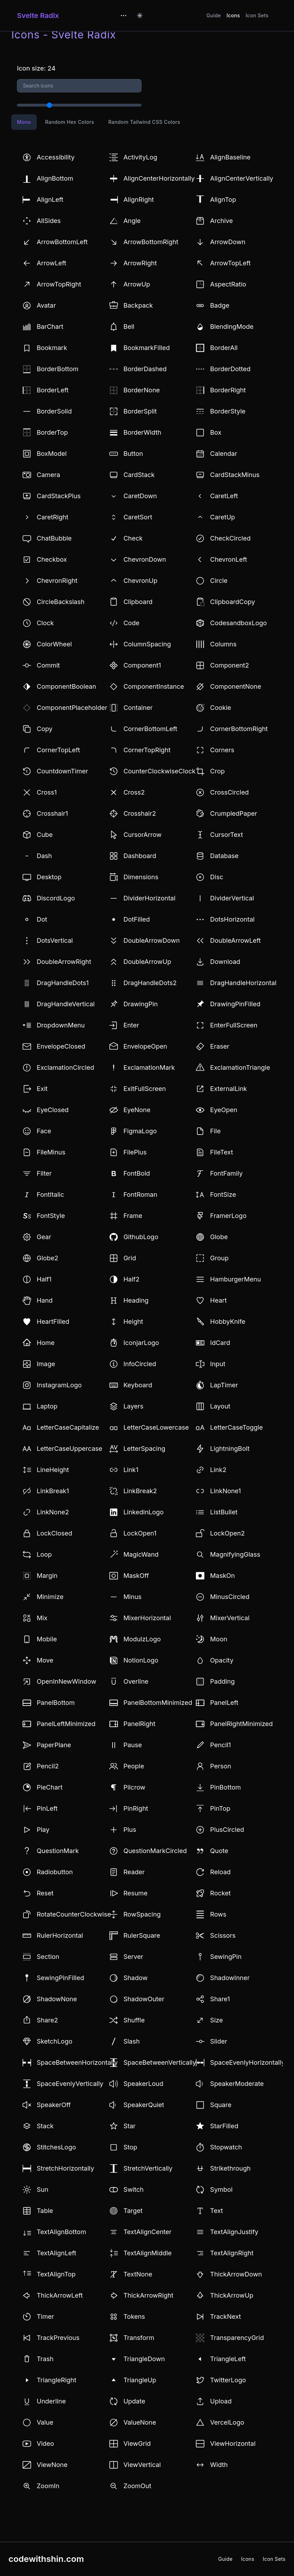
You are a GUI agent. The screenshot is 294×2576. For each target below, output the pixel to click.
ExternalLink (228, 1088)
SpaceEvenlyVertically (70, 2083)
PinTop (220, 1808)
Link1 (131, 1469)
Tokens (134, 2316)
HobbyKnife (227, 1321)
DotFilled (137, 919)
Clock (45, 623)
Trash (45, 2359)
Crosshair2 (140, 813)
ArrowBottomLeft (62, 242)
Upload (221, 2401)
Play (43, 1829)
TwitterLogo (228, 2380)
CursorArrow (143, 834)
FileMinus (51, 1152)
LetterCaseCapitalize (68, 1427)
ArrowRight (140, 263)
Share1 (220, 1999)
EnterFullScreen (233, 1025)
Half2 (131, 1279)
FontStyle (51, 1215)
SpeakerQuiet (144, 2105)
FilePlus (135, 1152)
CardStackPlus (59, 496)
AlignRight (139, 199)
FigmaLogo (140, 1131)
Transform (139, 2337)
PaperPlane (54, 1745)
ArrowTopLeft (230, 263)
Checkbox (52, 559)
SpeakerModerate (237, 2083)
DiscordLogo (56, 898)
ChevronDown (145, 559)
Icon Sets (257, 15)
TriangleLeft (228, 2359)
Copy (45, 728)
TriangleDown (144, 2359)
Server (133, 1956)
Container (138, 707)
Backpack (138, 305)
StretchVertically (148, 2168)
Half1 (44, 1279)
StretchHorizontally (65, 2168)
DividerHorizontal (149, 898)
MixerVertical (230, 1618)
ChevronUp (140, 580)
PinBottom (225, 1787)
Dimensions (141, 877)
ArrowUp (137, 284)
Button (133, 453)
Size (216, 2020)
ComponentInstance (154, 686)
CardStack (139, 474)
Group (219, 1258)
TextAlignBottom (61, 2232)
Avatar (46, 305)
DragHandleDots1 (63, 983)
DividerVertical (232, 898)
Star (130, 2126)
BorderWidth (142, 432)
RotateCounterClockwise (74, 1914)
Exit (42, 1088)
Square (220, 2105)
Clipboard (138, 601)
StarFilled (224, 2126)
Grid (130, 1258)
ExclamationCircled (65, 1067)
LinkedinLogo (144, 1512)
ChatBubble (54, 538)
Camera (48, 474)
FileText (221, 1152)
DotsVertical (55, 940)
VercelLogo (227, 2422)
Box (215, 432)
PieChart (49, 1787)
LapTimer (224, 1385)
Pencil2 (48, 1766)
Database (224, 855)
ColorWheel (54, 644)
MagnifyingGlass (235, 1554)
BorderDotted (230, 369)
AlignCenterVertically (241, 178)
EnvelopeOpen (145, 1046)
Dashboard (140, 855)
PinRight (136, 1808)
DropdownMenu (61, 1025)
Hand (45, 1300)
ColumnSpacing (147, 644)
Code (131, 623)
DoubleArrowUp (147, 961)
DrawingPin (141, 1004)
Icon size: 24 (36, 68)
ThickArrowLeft (60, 2295)
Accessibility (55, 157)
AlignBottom (55, 178)
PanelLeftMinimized (66, 1723)
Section (48, 1956)
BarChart (50, 326)
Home (45, 1342)
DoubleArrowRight (64, 961)
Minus (133, 1596)
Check (133, 538)
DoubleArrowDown (152, 940)
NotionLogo (141, 1660)
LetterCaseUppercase (69, 1448)
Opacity (221, 1660)
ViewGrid (137, 2443)
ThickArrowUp (231, 2295)
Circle (218, 580)
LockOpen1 (140, 1533)
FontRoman (140, 1194)
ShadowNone (57, 1999)
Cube (45, 834)
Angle (132, 220)
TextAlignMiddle (148, 2253)
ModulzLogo (142, 1639)
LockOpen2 (227, 1533)
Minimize (50, 1596)
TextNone (138, 2274)
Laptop (47, 1406)
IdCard (220, 1342)
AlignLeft (50, 199)
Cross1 (47, 792)
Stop (130, 2147)
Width (219, 2464)
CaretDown (140, 496)
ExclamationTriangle (240, 1067)
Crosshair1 (52, 813)
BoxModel (52, 453)
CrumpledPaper (233, 813)
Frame (133, 1215)
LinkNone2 (53, 1512)
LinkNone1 (225, 1491)
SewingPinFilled (60, 1977)
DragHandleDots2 (150, 983)
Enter (131, 1025)
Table (45, 2210)
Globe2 (47, 1258)
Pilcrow (134, 1787)
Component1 (142, 665)
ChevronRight (57, 580)
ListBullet (223, 1512)
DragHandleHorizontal (243, 983)
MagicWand (141, 1554)
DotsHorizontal (232, 919)
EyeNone (137, 1110)
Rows (218, 1914)
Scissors (222, 1935)
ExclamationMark (149, 1067)
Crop (217, 771)
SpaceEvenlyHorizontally (247, 2062)
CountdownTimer (62, 771)
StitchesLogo (56, 2147)
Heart (218, 1300)
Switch (134, 2189)
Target (133, 2210)
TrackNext (225, 2316)
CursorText (226, 834)
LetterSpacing (145, 1448)
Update (134, 2401)
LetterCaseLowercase (156, 1427)
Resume (136, 1893)
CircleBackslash (60, 601)
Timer (45, 2316)
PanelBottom (56, 1702)
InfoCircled (140, 1364)
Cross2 (134, 792)
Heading (136, 1300)
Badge (219, 305)
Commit (48, 665)
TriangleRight (56, 2380)
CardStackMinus (234, 474)
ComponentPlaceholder (72, 707)
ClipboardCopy (232, 601)
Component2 (229, 665)
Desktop (49, 877)
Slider (218, 2041)
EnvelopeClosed (61, 1046)
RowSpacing (142, 1914)
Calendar (223, 453)
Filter (44, 1173)
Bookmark (52, 347)
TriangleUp (140, 2380)
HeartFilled (53, 1321)
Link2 (218, 1469)
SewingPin (225, 1956)
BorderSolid (54, 411)
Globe (219, 1237)
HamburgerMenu (235, 1279)
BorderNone (142, 390)
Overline (136, 1681)
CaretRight (52, 517)
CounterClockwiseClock (160, 771)
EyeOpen (223, 1110)
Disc (216, 877)
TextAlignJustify (234, 2232)
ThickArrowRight (148, 2295)
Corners (222, 750)
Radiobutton (55, 1872)
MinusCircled (230, 1596)
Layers (134, 1406)
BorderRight (228, 390)
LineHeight (53, 1469)
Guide (213, 15)
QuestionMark (58, 1850)
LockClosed (54, 1533)
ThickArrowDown (236, 2274)
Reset (45, 1893)
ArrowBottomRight (151, 242)
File (215, 1131)
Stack (45, 2126)
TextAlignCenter (148, 2232)
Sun (42, 2189)
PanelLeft (224, 1702)
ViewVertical (142, 2464)
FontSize (223, 1194)
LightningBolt (230, 1448)
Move (45, 1660)
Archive (221, 220)
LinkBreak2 (140, 1491)
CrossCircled (229, 792)
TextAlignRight (231, 2253)
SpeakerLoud (143, 2083)
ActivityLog (140, 157)
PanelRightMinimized (241, 1723)
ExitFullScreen (145, 1088)
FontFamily (226, 1173)
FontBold (137, 1173)
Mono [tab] (24, 122)
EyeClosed (52, 1110)
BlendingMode (231, 326)
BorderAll (224, 347)
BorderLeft (52, 390)
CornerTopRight (147, 750)
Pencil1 (220, 1745)
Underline (51, 2401)
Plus (130, 1829)
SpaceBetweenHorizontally (77, 2062)
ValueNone (140, 2422)
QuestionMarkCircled (155, 1850)
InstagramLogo (59, 1385)
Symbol (221, 2189)
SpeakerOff (54, 2105)
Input (217, 1364)
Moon (218, 1639)
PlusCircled (227, 1829)
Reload (220, 1872)
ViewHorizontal (233, 2443)
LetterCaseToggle (236, 1427)
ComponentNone (235, 686)
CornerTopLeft (58, 750)
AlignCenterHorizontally (159, 178)
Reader (134, 1872)
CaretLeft (224, 496)
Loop (44, 1554)
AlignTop (223, 199)
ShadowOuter (144, 1999)
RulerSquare (142, 1935)
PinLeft (47, 1808)
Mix (42, 1618)
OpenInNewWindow (66, 1681)
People (134, 1766)
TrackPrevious (58, 2337)
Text (216, 2210)
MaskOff (136, 1575)
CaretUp (222, 517)
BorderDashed (145, 369)
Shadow (136, 1977)
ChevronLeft (228, 559)
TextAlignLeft (56, 2253)
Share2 (47, 2020)
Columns (223, 644)
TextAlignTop (56, 2274)
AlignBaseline (230, 157)
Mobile (47, 1639)
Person (220, 1766)
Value (45, 2422)
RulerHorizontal (60, 1935)
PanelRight (140, 1723)
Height (133, 1321)
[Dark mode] (139, 15)
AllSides (49, 220)
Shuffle (134, 2020)
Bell (129, 326)
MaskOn (222, 1575)
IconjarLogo (141, 1342)
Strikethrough (230, 2168)
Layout (220, 1406)
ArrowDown (227, 242)
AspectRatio (228, 284)
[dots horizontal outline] (123, 15)
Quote (219, 1850)
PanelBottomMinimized (158, 1702)
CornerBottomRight (239, 728)
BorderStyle (227, 411)
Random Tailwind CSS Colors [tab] (144, 122)
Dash (44, 855)
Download (225, 961)
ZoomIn (48, 2486)
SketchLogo (54, 2041)
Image (46, 1364)
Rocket (220, 1893)
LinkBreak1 (53, 1491)
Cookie (220, 707)
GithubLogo (141, 1237)
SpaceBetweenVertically (160, 2062)
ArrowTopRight (59, 284)
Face (44, 1131)
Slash (132, 2041)
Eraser (219, 1046)
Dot (42, 919)
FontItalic (50, 1194)
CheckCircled (230, 538)
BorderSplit (140, 411)
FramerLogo (228, 1215)
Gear (44, 1237)
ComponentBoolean (66, 686)
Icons (233, 15)
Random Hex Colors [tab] (69, 122)
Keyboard (138, 1385)
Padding (222, 1681)
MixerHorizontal (147, 1618)
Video (45, 2443)
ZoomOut (137, 2486)
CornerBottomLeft (151, 728)
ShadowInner (230, 1977)
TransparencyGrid (237, 2337)
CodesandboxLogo (238, 623)
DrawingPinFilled (235, 1004)
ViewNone (52, 2464)
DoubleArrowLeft (235, 940)
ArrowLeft (51, 263)
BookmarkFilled (147, 347)
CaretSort (138, 517)
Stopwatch (226, 2147)
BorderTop (52, 432)
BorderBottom (57, 369)
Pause (133, 1745)
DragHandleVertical (66, 1004)
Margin (47, 1575)
